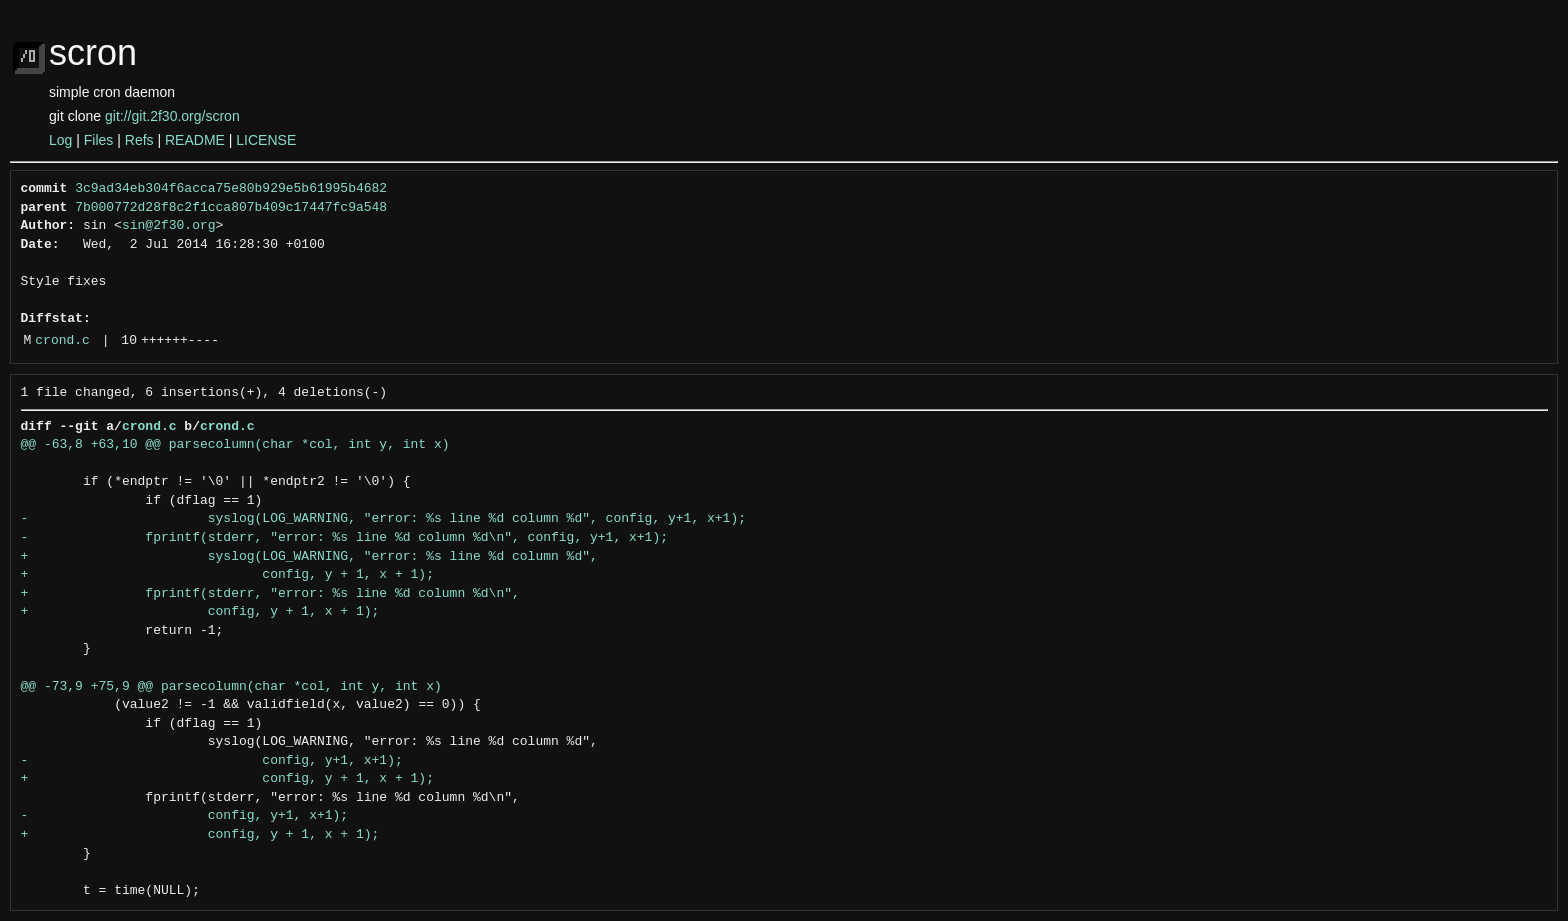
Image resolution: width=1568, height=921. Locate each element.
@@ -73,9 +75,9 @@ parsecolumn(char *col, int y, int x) (231, 687)
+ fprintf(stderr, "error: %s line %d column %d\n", (270, 594)
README (195, 140)
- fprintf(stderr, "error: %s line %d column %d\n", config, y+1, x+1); (344, 538)
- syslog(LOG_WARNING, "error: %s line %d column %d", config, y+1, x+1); (383, 519)
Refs (139, 140)
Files (99, 140)
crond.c (62, 341)
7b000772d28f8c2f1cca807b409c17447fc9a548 (231, 208)
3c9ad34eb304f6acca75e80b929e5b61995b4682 (231, 189)
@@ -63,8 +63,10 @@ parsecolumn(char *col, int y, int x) (235, 445)
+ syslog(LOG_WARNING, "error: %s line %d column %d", (309, 557)
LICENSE (266, 140)
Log (60, 140)
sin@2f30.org (169, 226)
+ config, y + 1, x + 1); (227, 575)
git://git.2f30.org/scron (172, 116)
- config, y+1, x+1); (212, 761)
